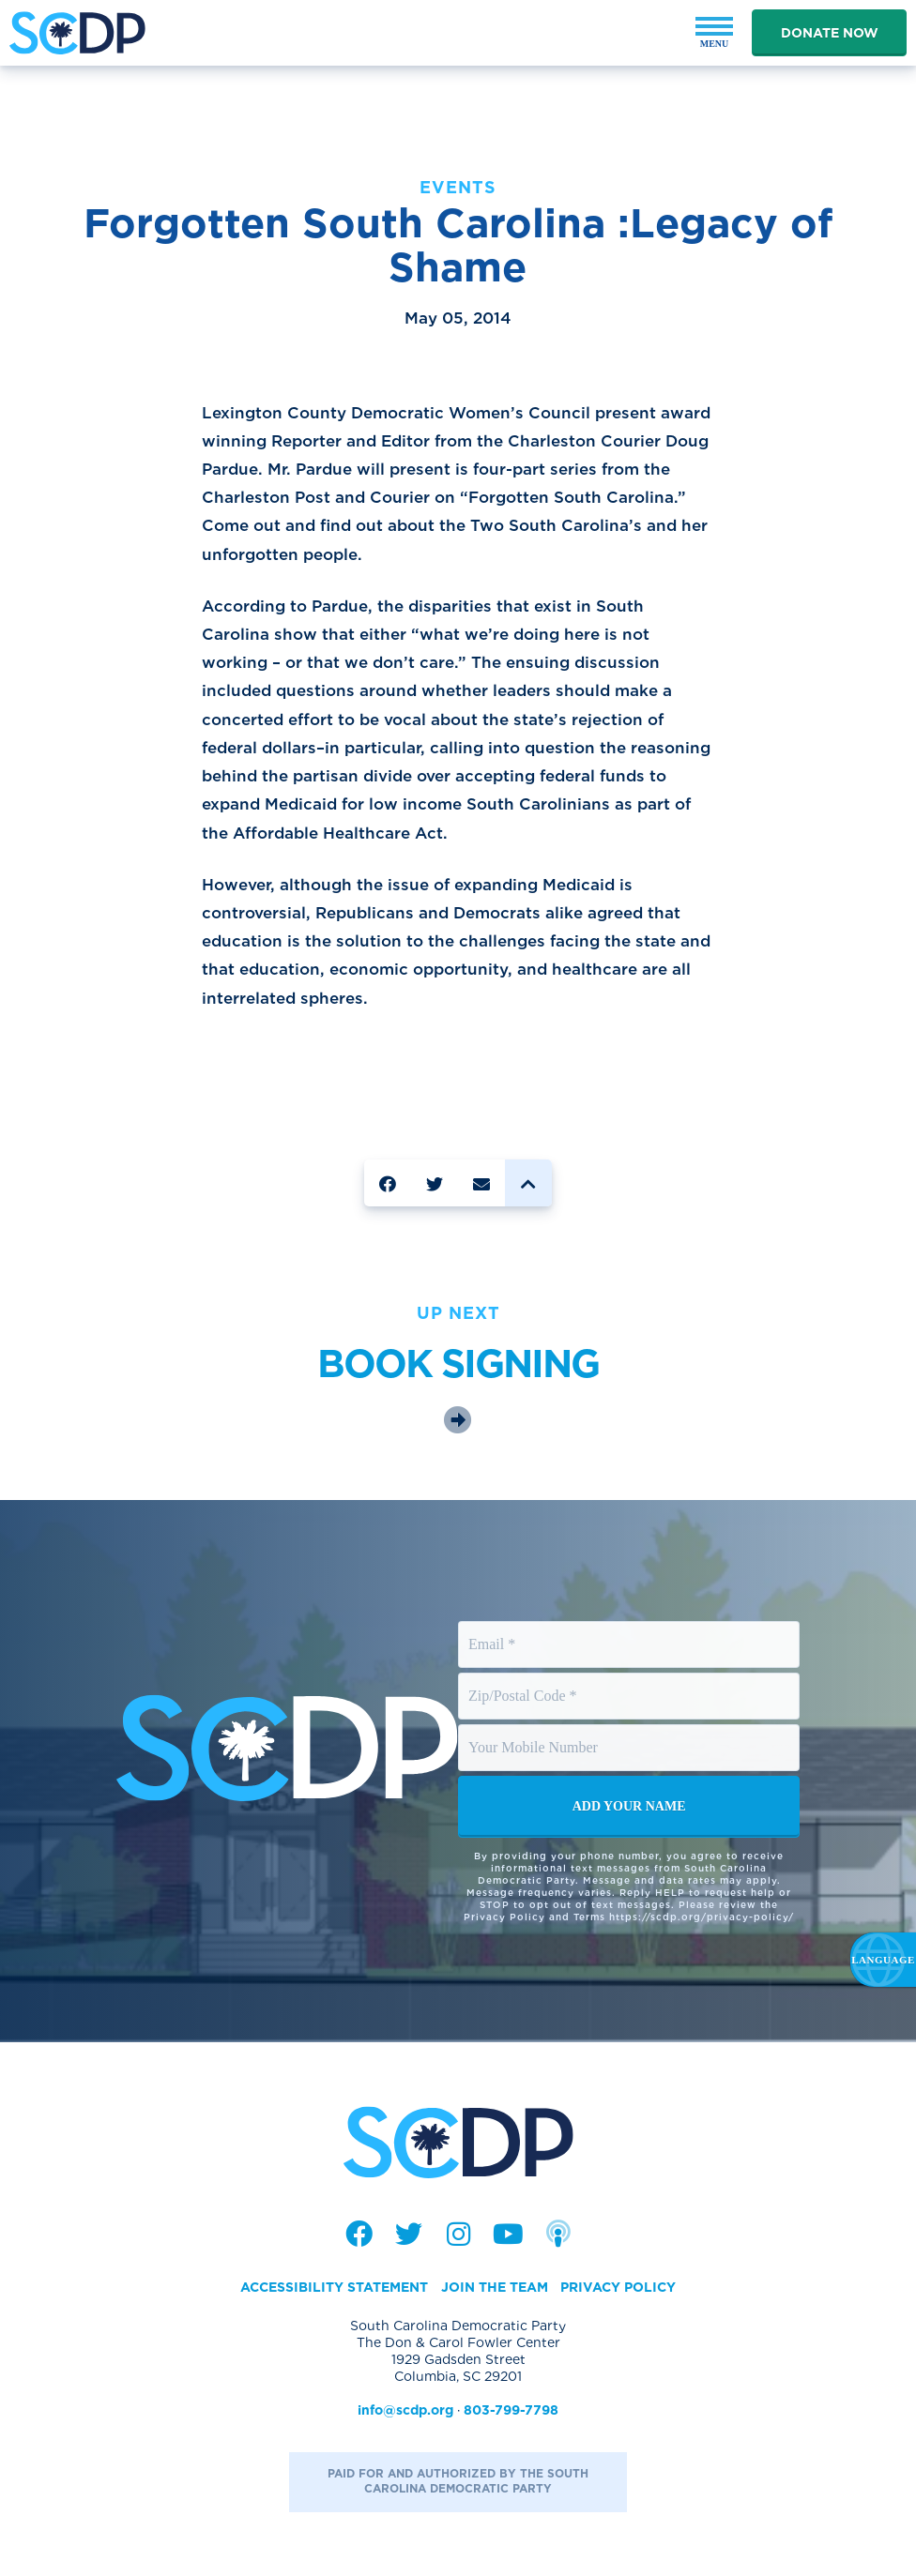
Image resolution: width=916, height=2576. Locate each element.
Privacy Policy (618, 2287)
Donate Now (829, 32)
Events (458, 187)
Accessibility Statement (334, 2287)
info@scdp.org (405, 2409)
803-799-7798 (511, 2409)
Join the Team (494, 2287)
